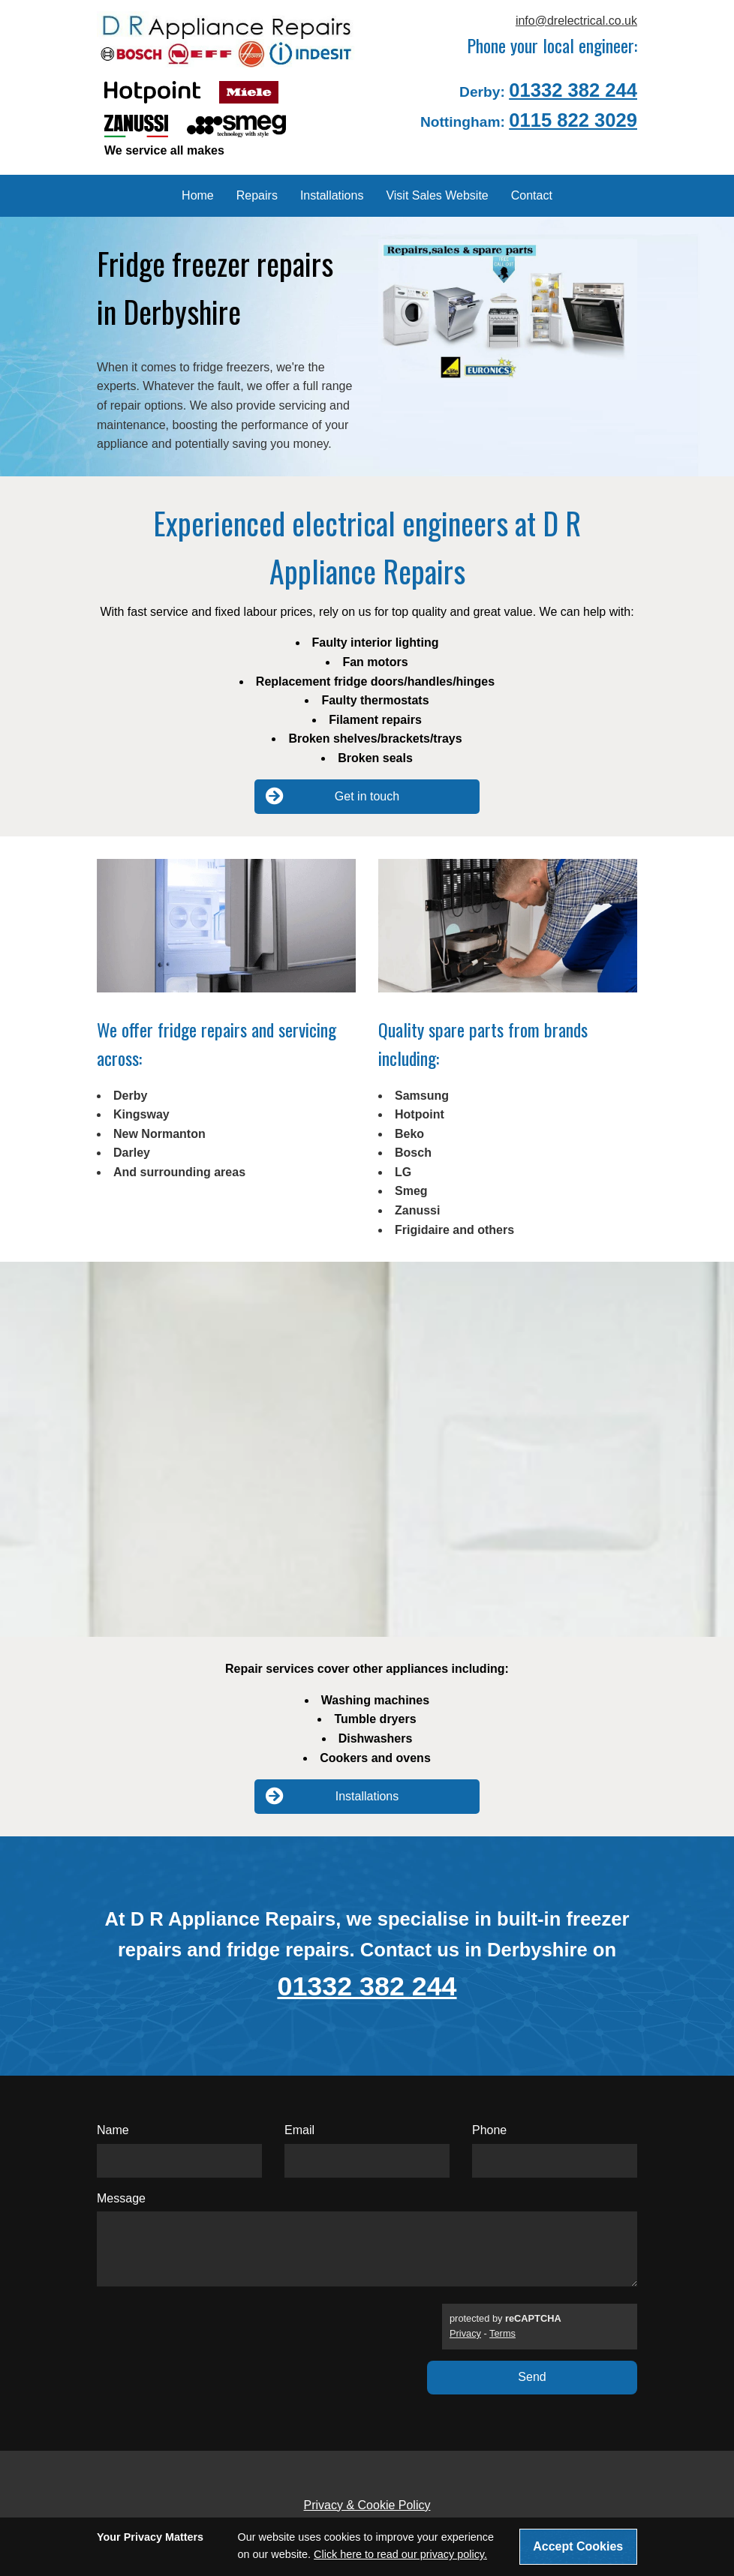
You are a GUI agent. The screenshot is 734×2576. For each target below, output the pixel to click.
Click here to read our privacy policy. (400, 2554)
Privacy (465, 2333)
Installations (332, 195)
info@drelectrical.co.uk (576, 20)
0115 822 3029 (573, 120)
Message (121, 2198)
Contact (531, 195)
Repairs (257, 195)
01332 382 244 (573, 90)
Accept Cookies (578, 2546)
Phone (489, 2130)
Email (299, 2130)
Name (113, 2130)
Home (198, 195)
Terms (502, 2333)
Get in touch (332, 796)
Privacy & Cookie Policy (367, 2505)
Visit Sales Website (437, 195)
